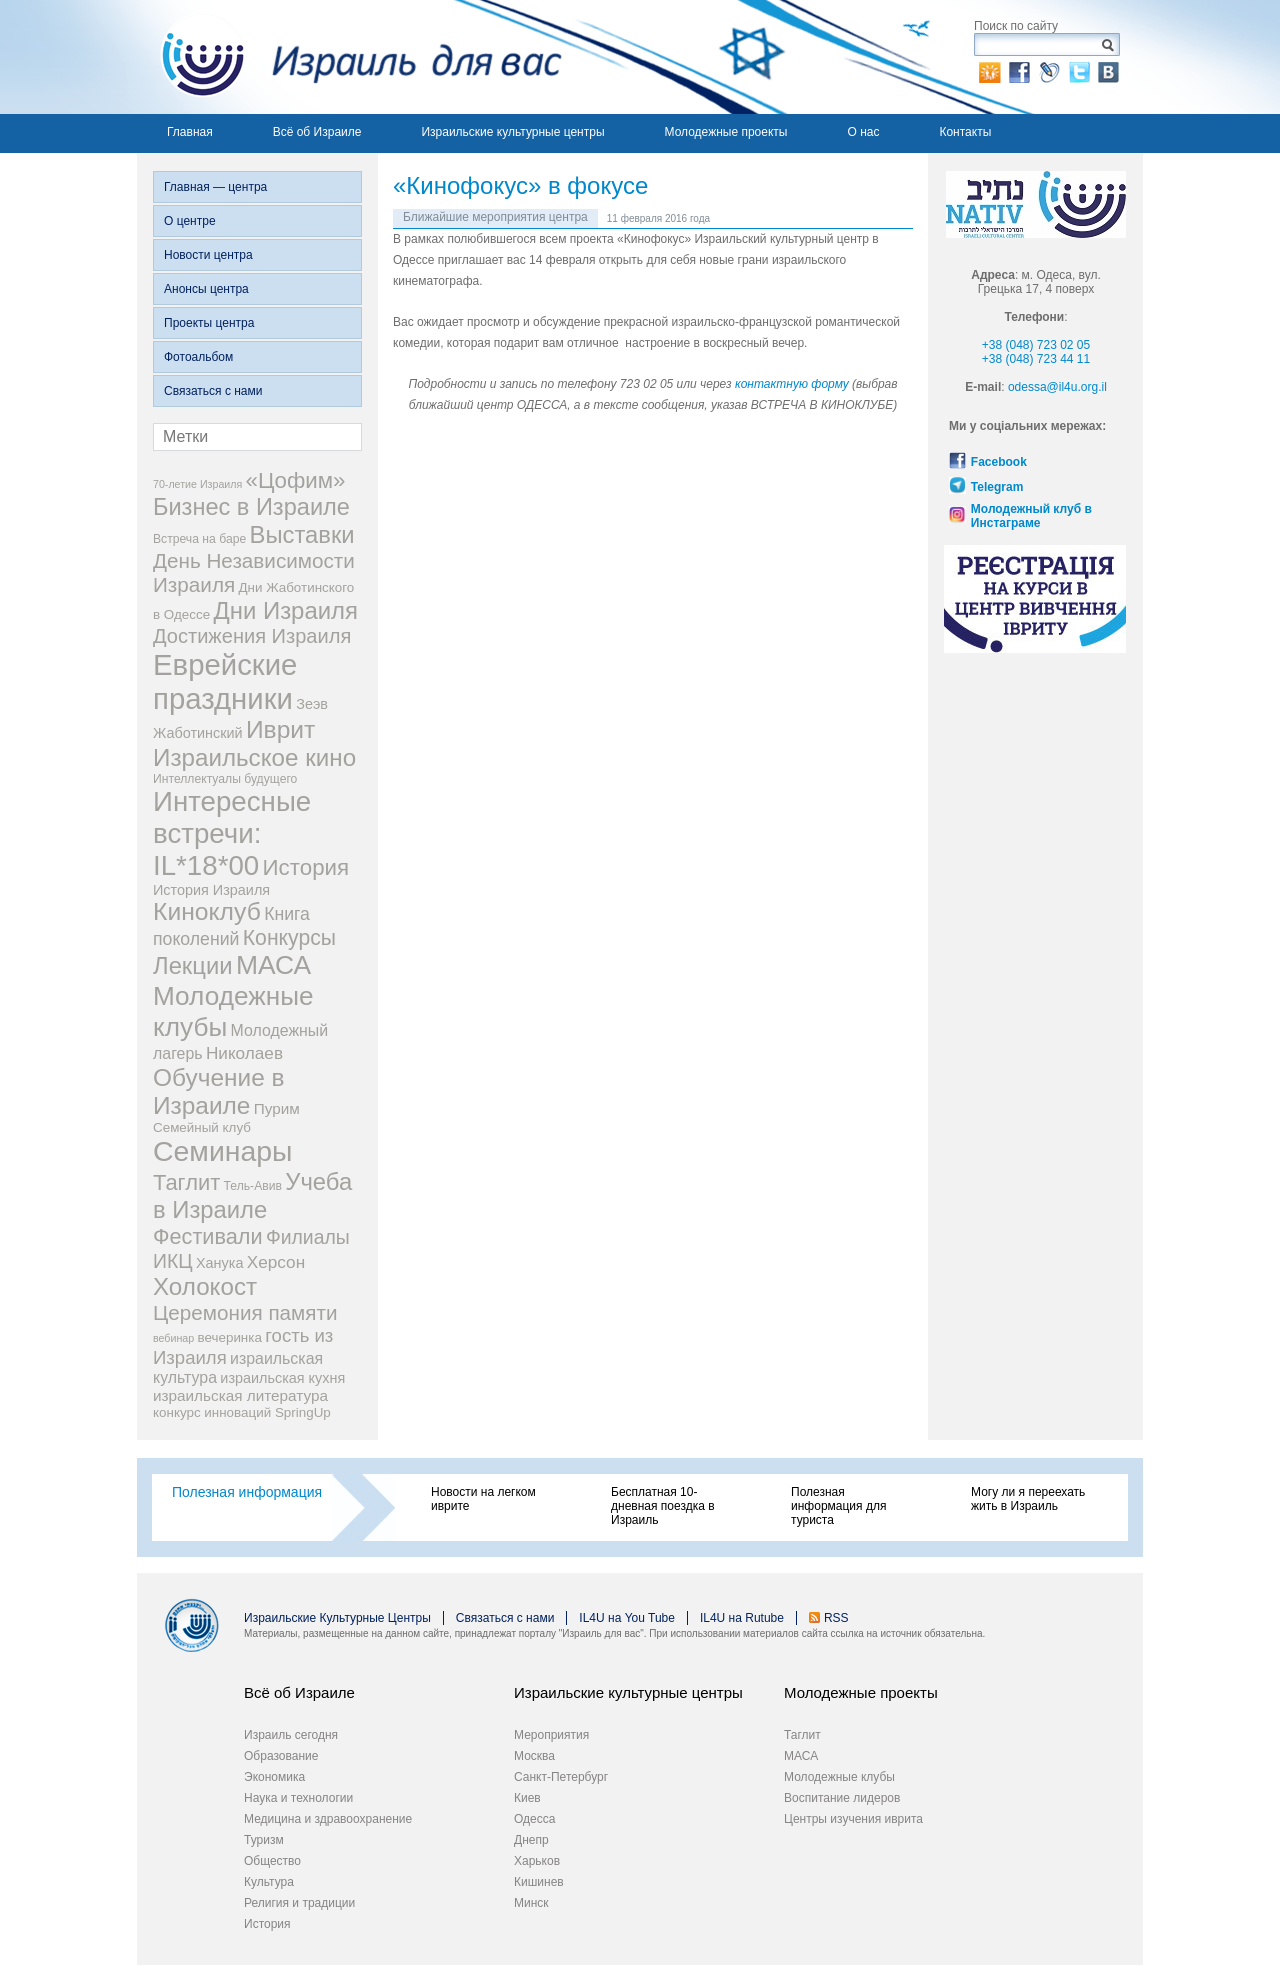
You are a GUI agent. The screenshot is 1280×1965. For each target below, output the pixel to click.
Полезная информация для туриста (838, 1506)
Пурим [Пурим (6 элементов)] (277, 1108)
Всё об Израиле (317, 132)
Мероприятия (551, 1735)
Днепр (531, 1840)
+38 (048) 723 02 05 (1036, 345)
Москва (534, 1756)
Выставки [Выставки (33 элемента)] (302, 534)
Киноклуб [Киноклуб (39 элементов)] (207, 911)
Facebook (999, 462)
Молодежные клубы (839, 1777)
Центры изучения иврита (853, 1819)
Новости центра (208, 255)
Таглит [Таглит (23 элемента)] (186, 1182)
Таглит (802, 1735)
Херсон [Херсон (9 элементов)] (276, 1262)
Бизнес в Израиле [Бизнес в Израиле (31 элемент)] (251, 507)
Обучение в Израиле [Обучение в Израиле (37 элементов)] (219, 1091)
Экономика (274, 1777)
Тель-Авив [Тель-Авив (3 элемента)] (253, 1186)
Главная (190, 132)
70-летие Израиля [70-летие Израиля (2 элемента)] (197, 484)
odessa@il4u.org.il (1057, 387)
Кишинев (539, 1882)
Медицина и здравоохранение (328, 1819)
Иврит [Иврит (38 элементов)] (280, 729)
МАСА (801, 1756)
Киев (527, 1798)
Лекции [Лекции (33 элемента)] (193, 965)
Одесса (534, 1819)
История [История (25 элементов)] (306, 867)
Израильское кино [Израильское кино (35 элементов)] (254, 757)
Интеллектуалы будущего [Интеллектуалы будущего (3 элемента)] (225, 779)
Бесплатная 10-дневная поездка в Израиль (663, 1506)
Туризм (264, 1840)
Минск (531, 1903)
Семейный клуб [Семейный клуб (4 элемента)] (202, 1127)
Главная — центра (215, 187)
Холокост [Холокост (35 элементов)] (205, 1286)
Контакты (965, 132)
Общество (272, 1861)
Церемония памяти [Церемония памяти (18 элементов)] (245, 1312)
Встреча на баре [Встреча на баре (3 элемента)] (199, 539)
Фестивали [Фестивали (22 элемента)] (208, 1236)
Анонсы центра (206, 289)
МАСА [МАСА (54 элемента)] (273, 965)
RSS (836, 1618)
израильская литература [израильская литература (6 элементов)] (240, 1395)
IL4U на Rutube (742, 1618)
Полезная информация (247, 1492)
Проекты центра (209, 323)
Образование (281, 1756)
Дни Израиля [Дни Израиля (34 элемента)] (285, 610)
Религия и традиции (299, 1903)
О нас (863, 132)
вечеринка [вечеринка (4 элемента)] (230, 1337)
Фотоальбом (198, 357)
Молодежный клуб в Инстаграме (1031, 516)
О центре (190, 221)
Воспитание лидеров (842, 1798)
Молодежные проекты (726, 132)
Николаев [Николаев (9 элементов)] (244, 1053)
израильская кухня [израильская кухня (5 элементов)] (282, 1378)
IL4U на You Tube (627, 1618)
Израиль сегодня (291, 1735)
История (267, 1924)
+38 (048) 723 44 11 (1036, 359)
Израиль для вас (349, 57)
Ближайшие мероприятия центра (495, 217)
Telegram (997, 487)
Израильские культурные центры (512, 132)
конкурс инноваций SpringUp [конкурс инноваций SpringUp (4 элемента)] (242, 1412)
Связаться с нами (213, 391)
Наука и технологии (298, 1798)
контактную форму (792, 384)
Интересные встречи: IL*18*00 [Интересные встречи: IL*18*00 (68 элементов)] (232, 833)
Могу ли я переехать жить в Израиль (1028, 1499)
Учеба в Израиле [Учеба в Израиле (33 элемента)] (252, 1195)
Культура (269, 1882)
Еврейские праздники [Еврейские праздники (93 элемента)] (225, 681)
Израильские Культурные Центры (337, 1618)
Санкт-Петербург (561, 1777)
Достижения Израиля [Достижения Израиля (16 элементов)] (252, 636)
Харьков (537, 1861)
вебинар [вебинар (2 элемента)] (173, 1338)
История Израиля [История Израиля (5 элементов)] (211, 890)
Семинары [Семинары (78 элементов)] (223, 1151)
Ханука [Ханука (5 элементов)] (219, 1263)
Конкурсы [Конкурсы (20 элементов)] (289, 937)
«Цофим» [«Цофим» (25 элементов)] (296, 480)
